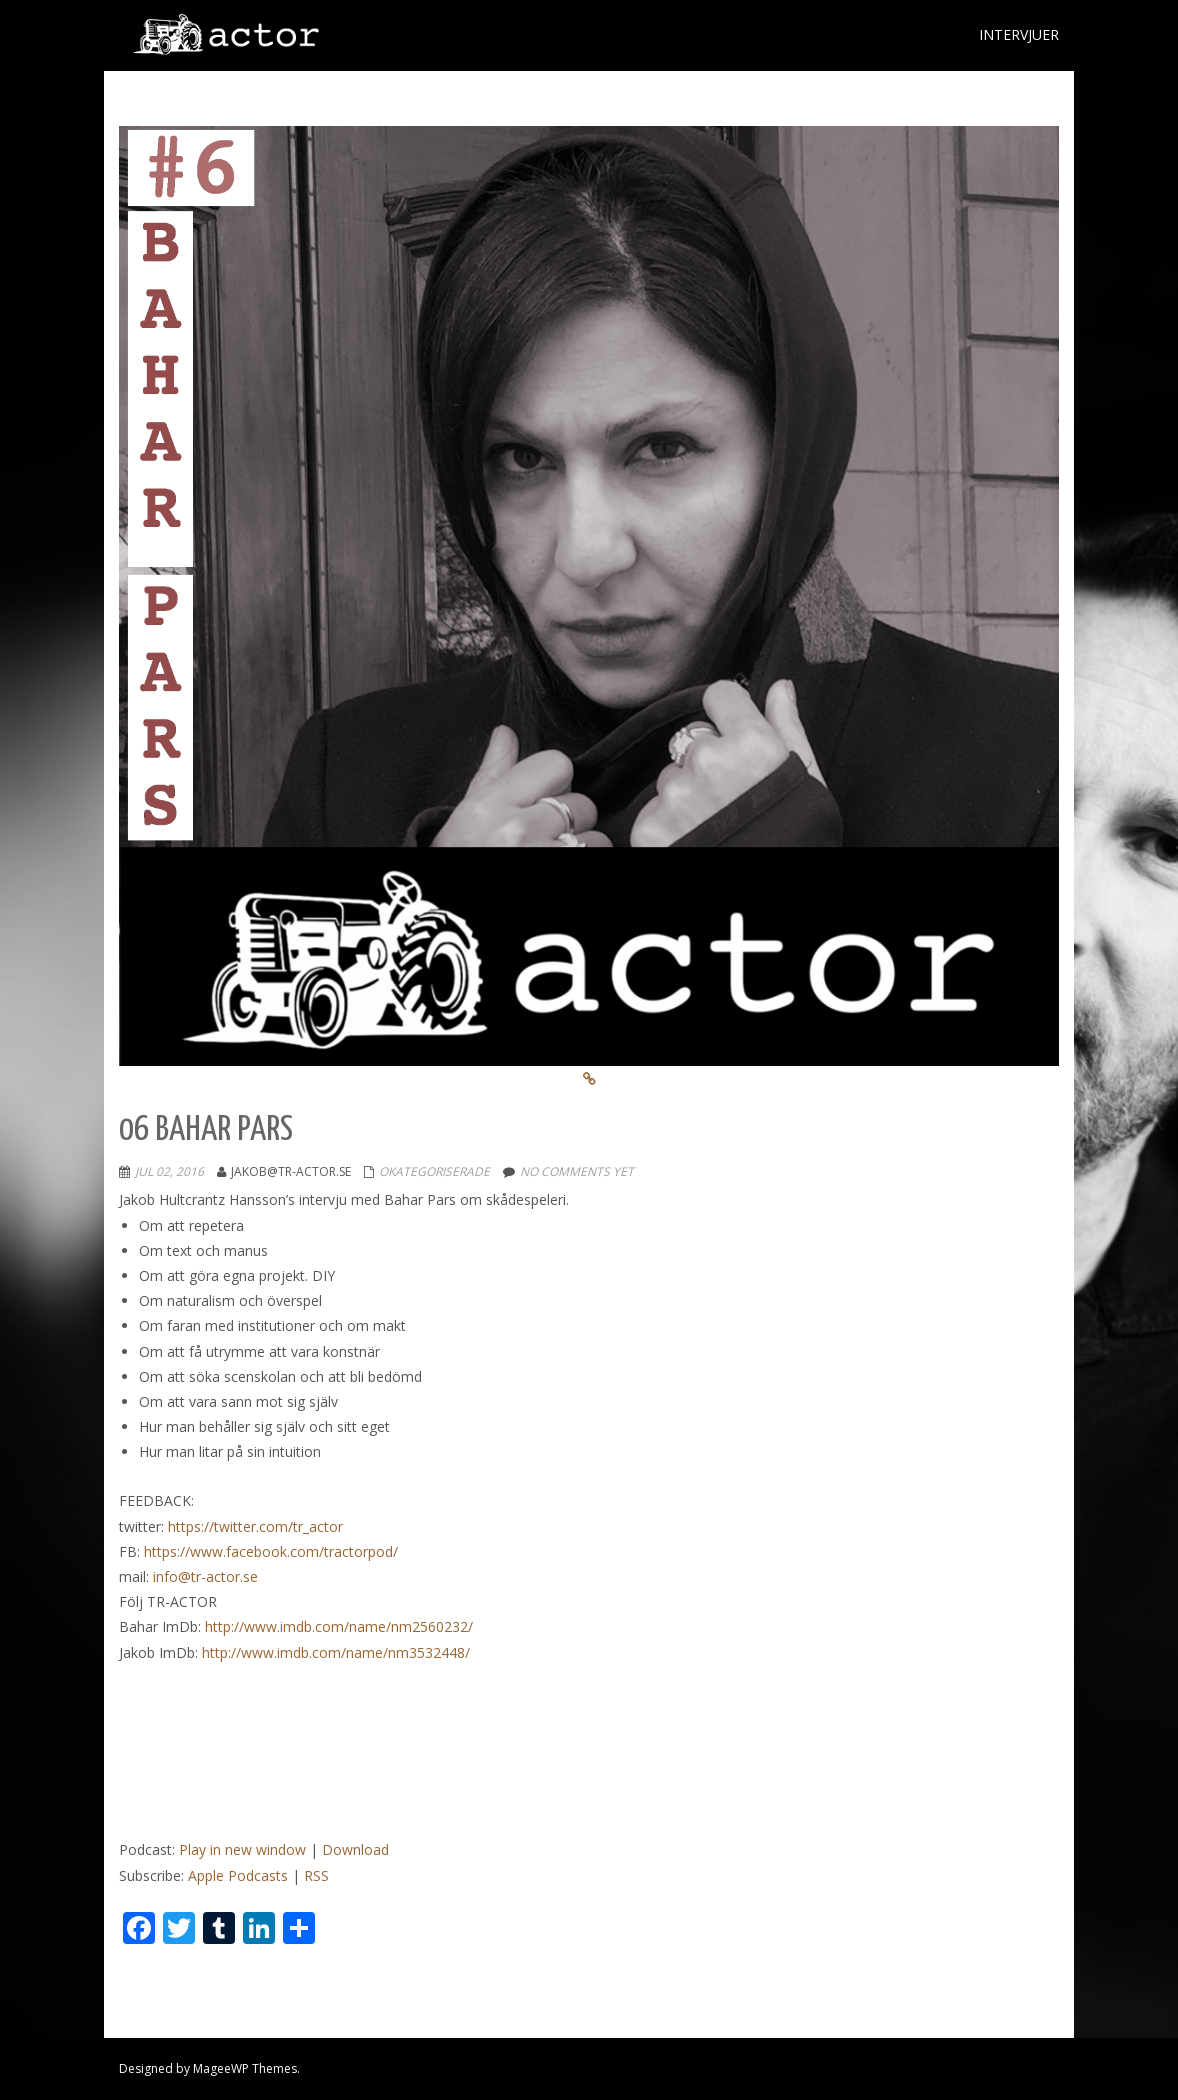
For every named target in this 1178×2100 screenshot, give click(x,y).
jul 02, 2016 (169, 1171)
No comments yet (577, 1171)
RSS (316, 1875)
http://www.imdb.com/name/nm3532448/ (336, 1652)
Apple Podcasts (238, 1875)
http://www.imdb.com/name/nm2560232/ (339, 1626)
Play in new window (242, 1849)
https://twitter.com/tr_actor (255, 1526)
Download (355, 1849)
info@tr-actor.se (205, 1576)
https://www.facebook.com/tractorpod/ (271, 1551)
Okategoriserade (434, 1171)
